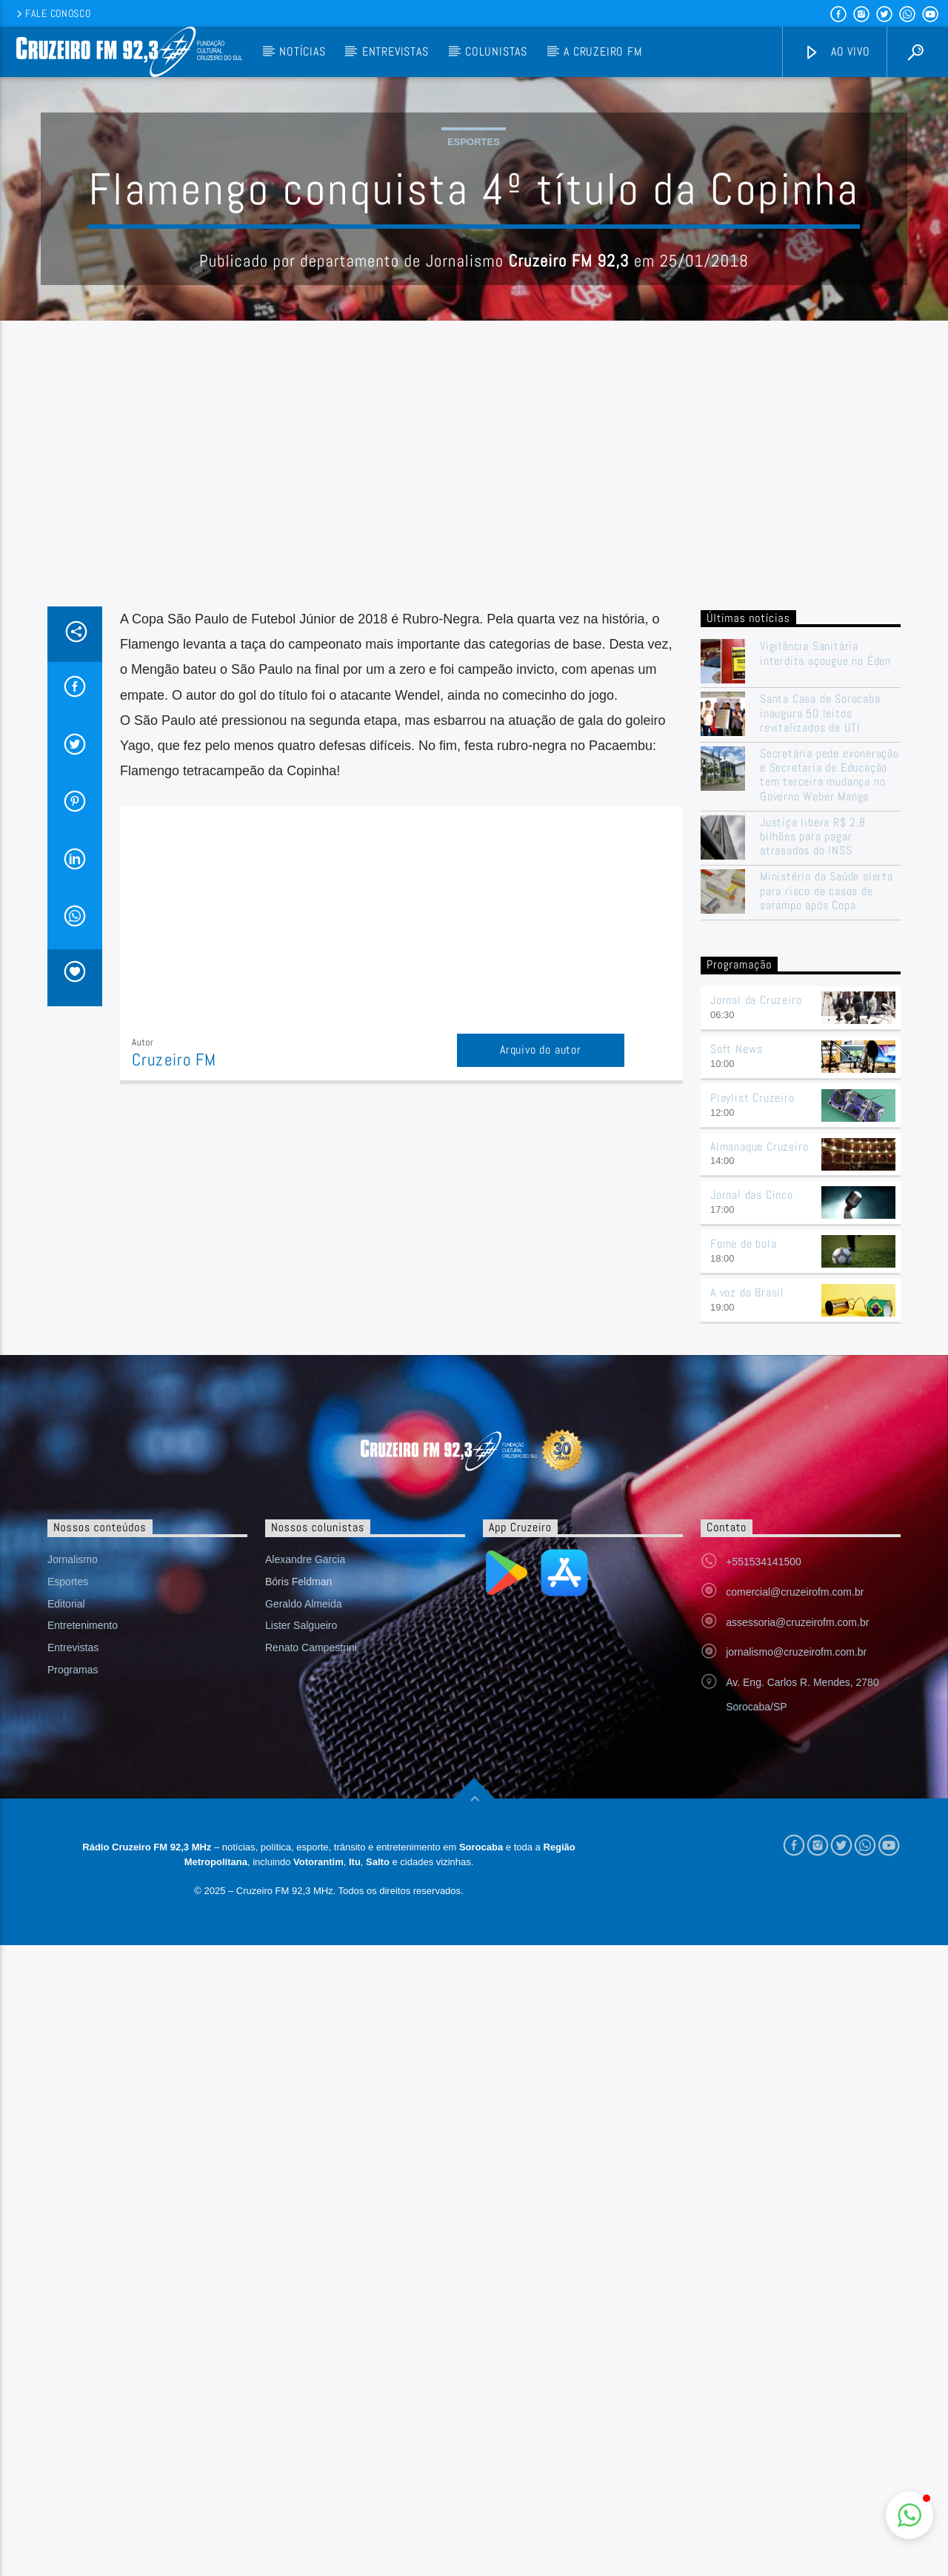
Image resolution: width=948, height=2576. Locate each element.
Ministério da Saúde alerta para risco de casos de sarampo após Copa (826, 1189)
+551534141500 (763, 1861)
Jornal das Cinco (751, 1494)
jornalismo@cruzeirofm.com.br (796, 1951)
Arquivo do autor (540, 1348)
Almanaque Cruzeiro (759, 1445)
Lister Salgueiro (301, 1924)
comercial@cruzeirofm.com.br (795, 1891)
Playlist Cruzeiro (752, 1397)
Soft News (736, 1348)
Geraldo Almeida (303, 1903)
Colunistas (496, 51)
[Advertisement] (474, 794)
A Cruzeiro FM (602, 51)
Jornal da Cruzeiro (755, 1299)
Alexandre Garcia (305, 1858)
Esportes (473, 291)
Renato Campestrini (311, 1947)
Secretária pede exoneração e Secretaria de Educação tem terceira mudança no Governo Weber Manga (829, 1074)
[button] (909, 2515)
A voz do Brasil (747, 1591)
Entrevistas (395, 51)
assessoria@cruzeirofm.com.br (797, 1921)
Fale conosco (52, 13)
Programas (72, 1969)
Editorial (66, 1903)
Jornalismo (72, 1858)
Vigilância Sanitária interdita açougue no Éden (827, 952)
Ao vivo (837, 52)
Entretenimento (82, 1924)
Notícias (302, 51)
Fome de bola (743, 1542)
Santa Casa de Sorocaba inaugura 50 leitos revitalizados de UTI (820, 1012)
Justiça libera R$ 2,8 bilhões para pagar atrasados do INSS (813, 1135)
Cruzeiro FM (174, 1359)
